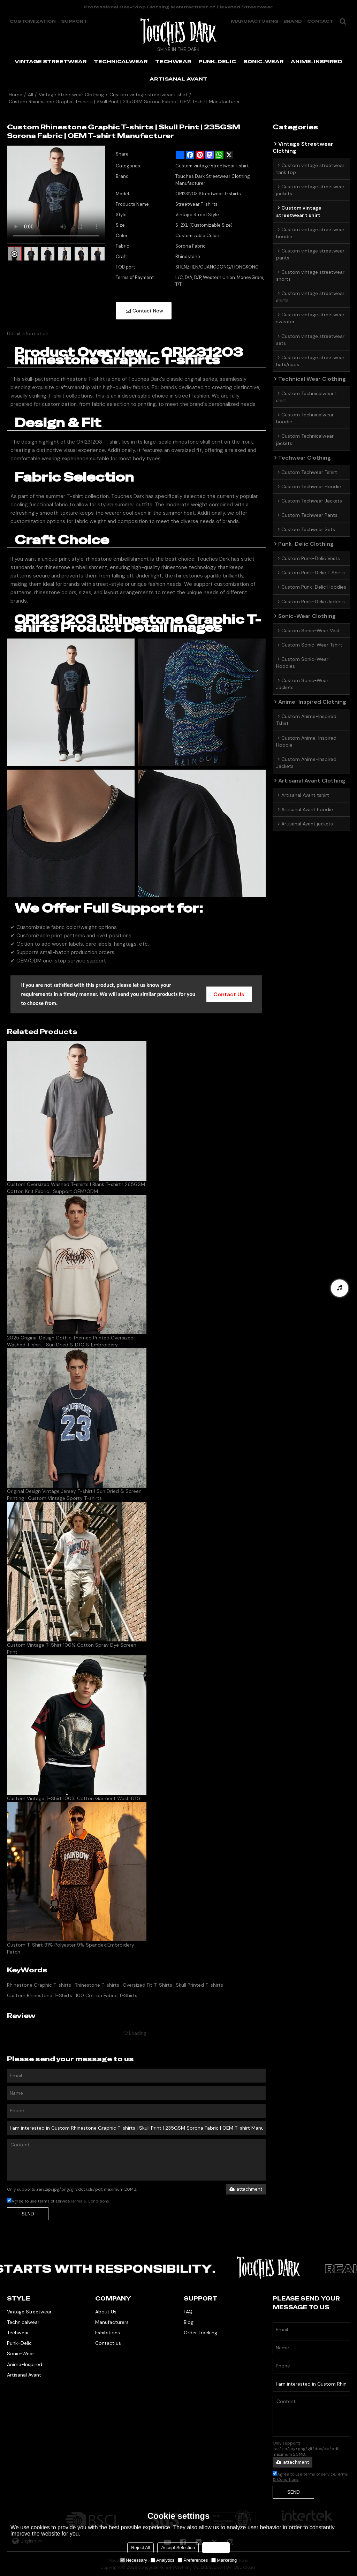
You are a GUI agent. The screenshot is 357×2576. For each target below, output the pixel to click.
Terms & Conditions (89, 2201)
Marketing (224, 2560)
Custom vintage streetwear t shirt (148, 94)
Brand (292, 21)
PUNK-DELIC (217, 61)
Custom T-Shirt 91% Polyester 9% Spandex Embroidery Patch (70, 1948)
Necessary (133, 2560)
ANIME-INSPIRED (316, 61)
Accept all (216, 2547)
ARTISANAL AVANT (178, 79)
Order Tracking (200, 2332)
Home (15, 94)
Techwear (18, 2332)
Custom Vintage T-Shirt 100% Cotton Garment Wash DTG (73, 1798)
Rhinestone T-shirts (97, 1985)
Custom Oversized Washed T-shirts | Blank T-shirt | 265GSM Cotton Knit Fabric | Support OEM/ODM (76, 1187)
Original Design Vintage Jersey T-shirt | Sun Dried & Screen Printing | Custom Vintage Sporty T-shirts (74, 1494)
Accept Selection (178, 2547)
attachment (245, 2189)
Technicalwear (23, 2322)
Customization (33, 21)
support (74, 21)
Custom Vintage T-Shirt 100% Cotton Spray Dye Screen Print (71, 1648)
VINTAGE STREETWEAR (51, 61)
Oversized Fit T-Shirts (147, 1985)
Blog (188, 2322)
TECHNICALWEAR (121, 61)
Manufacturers (112, 2322)
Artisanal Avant (24, 2375)
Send (28, 2214)
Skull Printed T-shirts (199, 1985)
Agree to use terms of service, (58, 2201)
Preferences (193, 2560)
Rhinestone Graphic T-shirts (39, 1985)
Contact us (108, 2343)
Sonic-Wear (20, 2353)
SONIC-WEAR (263, 61)
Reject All (140, 2547)
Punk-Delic (19, 2343)
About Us (105, 2312)
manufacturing (254, 21)
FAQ (188, 2312)
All (30, 94)
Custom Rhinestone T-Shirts (39, 1995)
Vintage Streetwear (29, 2312)
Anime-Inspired (24, 2364)
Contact (320, 21)
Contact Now (147, 311)
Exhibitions (107, 2332)
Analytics (162, 2560)
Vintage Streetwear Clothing (71, 94)
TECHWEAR (173, 61)
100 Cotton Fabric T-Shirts (106, 1995)
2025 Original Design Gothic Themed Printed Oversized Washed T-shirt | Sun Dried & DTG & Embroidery (70, 1341)
